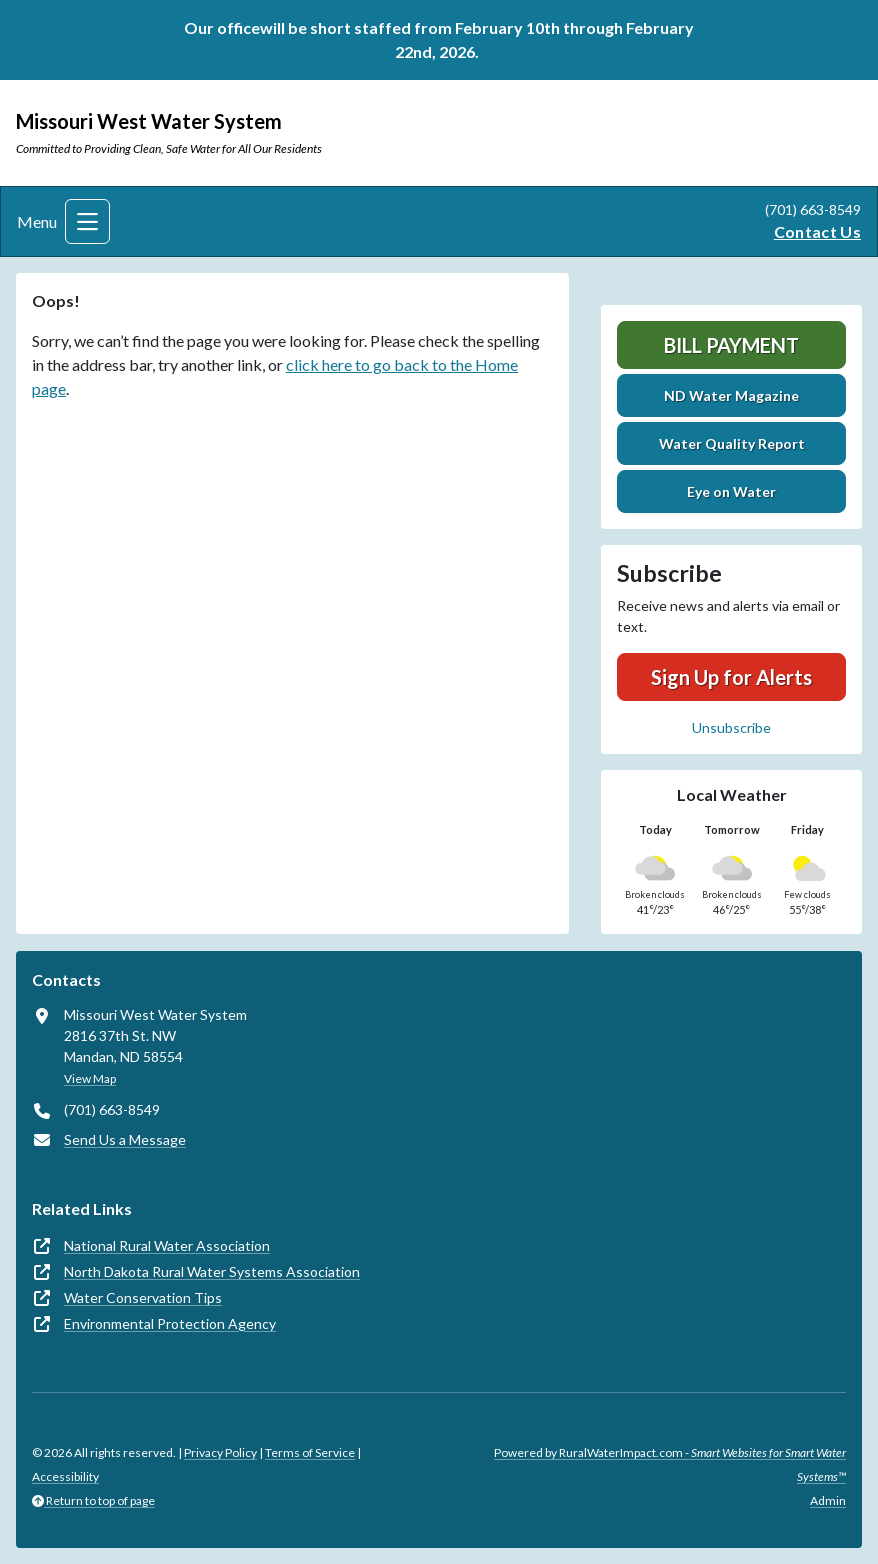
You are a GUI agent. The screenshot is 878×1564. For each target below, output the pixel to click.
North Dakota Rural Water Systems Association (212, 1271)
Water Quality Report (732, 443)
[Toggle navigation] (87, 221)
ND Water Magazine (731, 395)
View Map (90, 1078)
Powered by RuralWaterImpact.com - (670, 1464)
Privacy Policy (220, 1452)
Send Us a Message (125, 1139)
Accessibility (65, 1476)
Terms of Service (310, 1452)
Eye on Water (731, 491)
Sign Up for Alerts (731, 677)
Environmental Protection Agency (170, 1323)
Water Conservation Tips (143, 1297)
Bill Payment (731, 345)
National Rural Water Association (167, 1245)
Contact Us (817, 231)
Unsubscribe (731, 727)
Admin (828, 1500)
